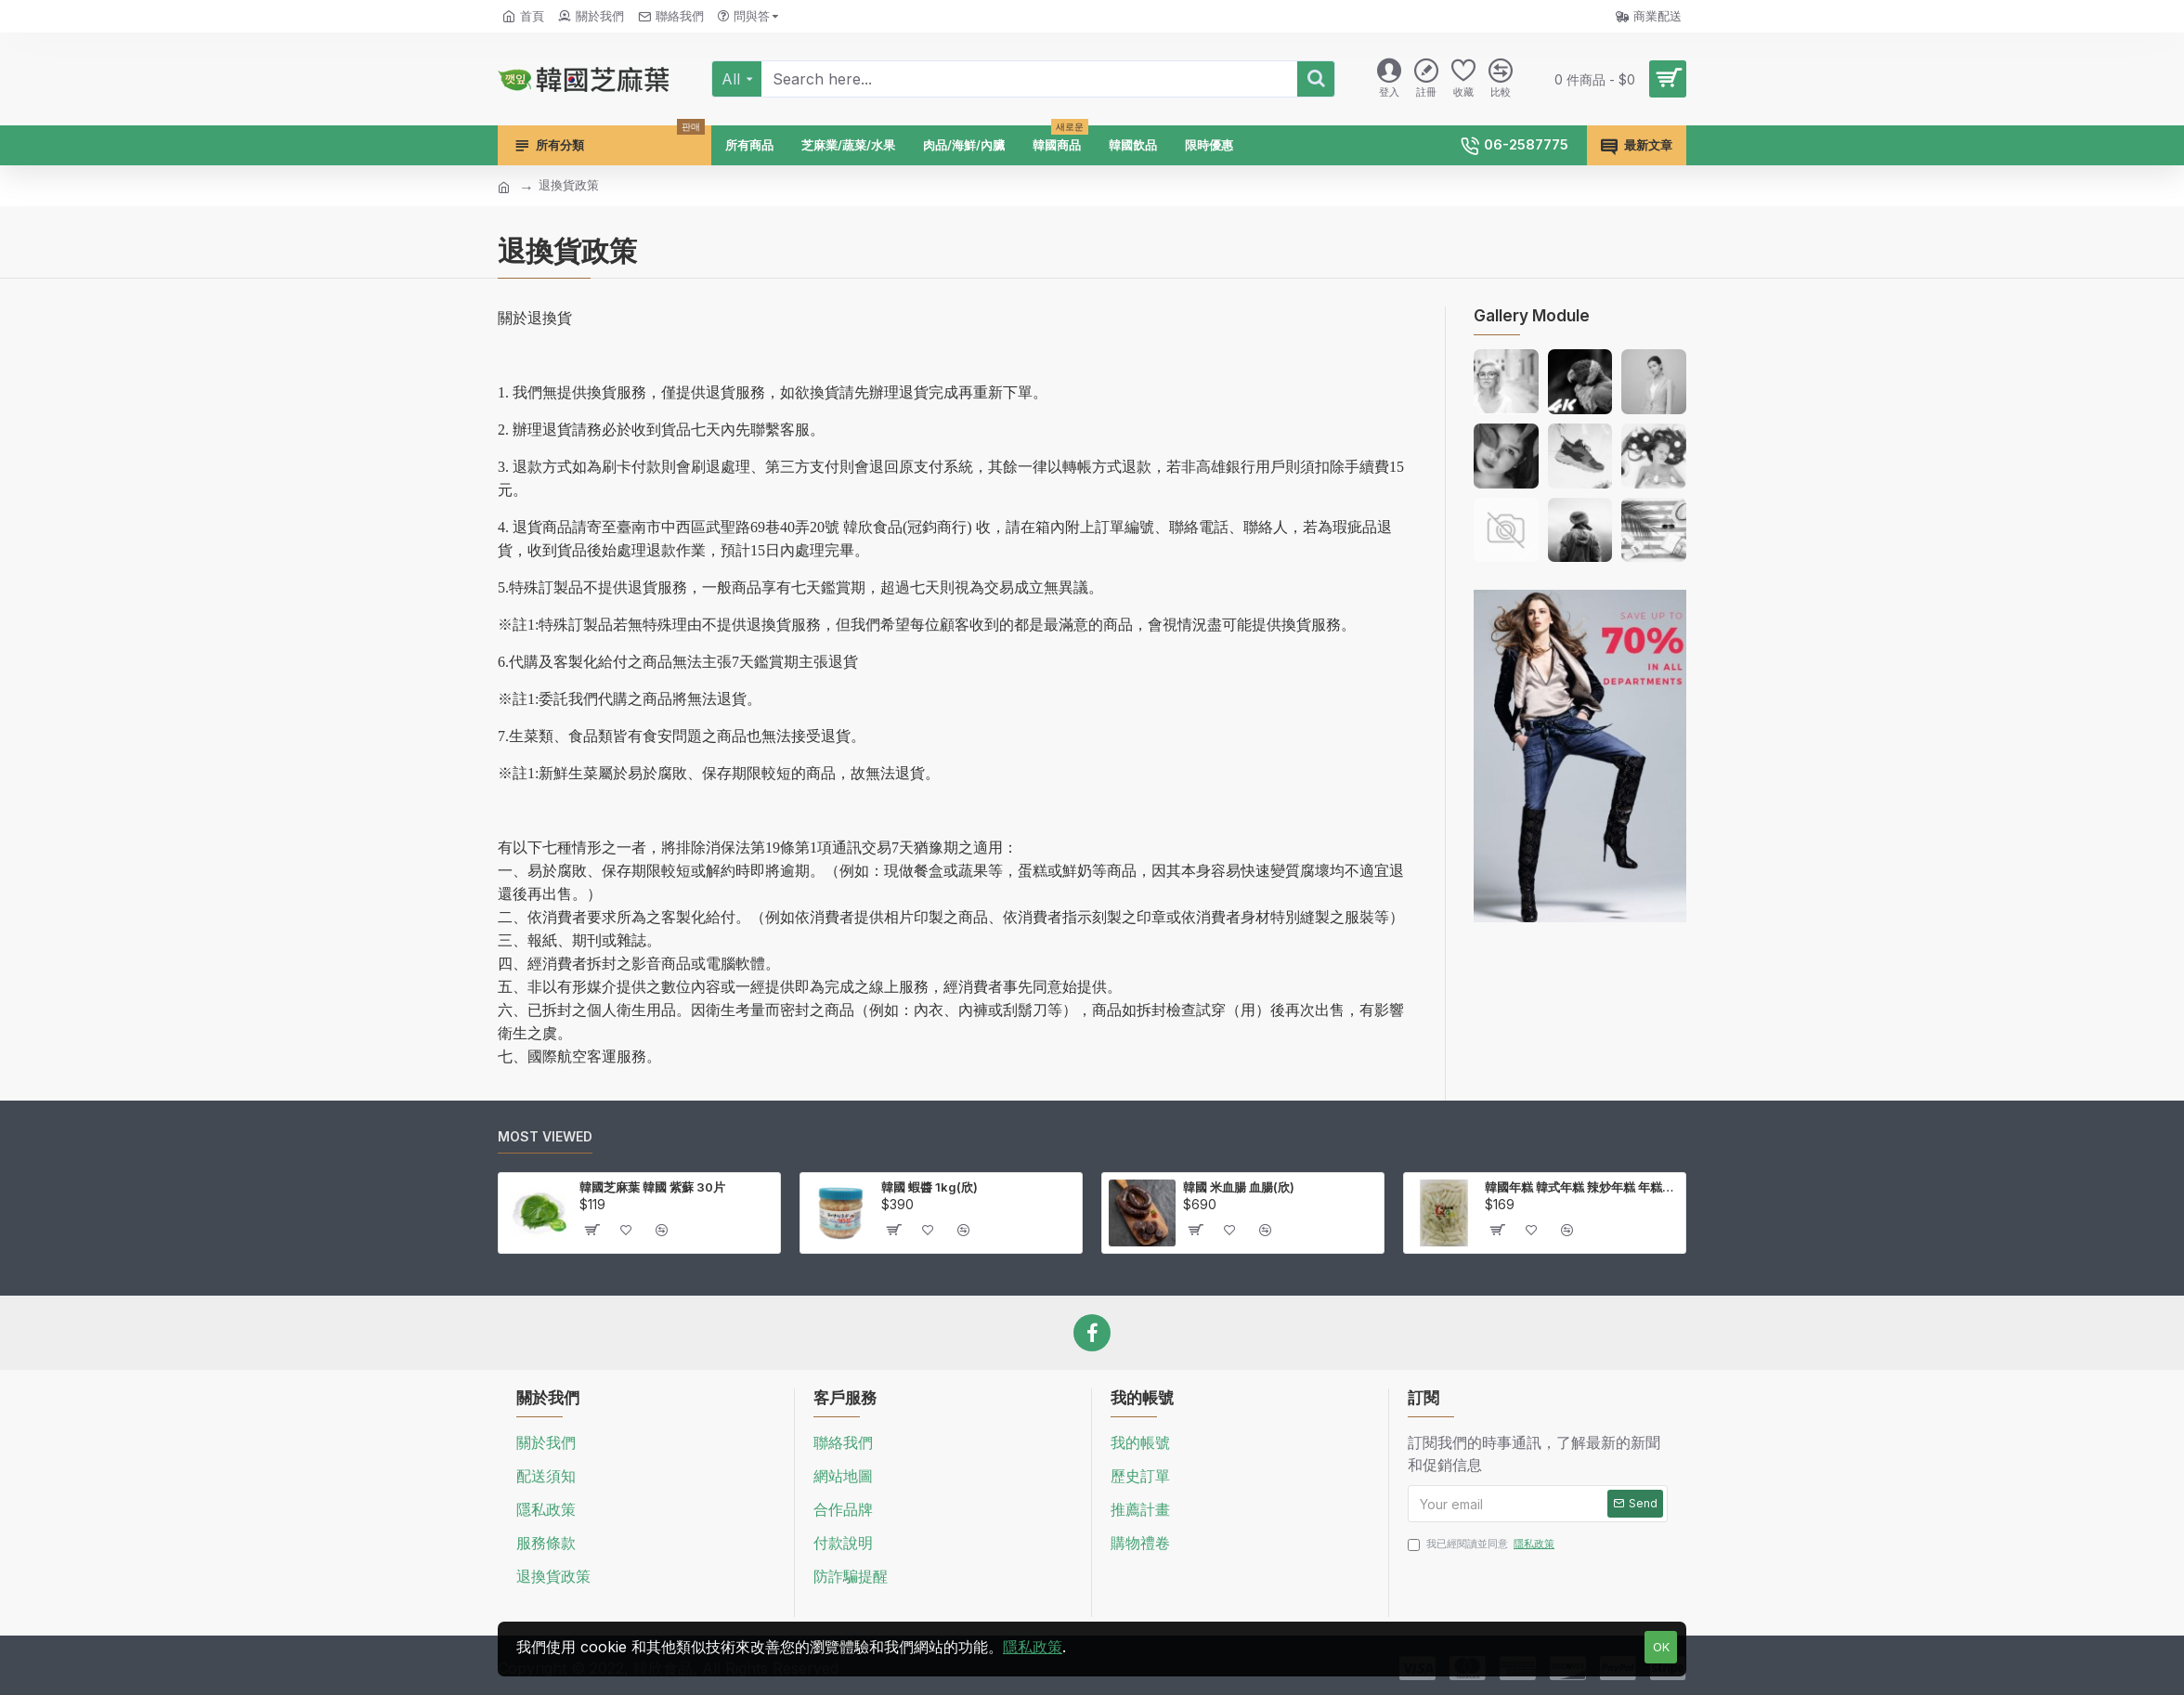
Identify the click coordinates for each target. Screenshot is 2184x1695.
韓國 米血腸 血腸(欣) (1238, 1187)
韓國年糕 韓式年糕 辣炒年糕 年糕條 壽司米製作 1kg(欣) (1582, 1187)
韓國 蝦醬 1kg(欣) (929, 1187)
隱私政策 (1032, 1646)
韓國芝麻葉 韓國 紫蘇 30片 (652, 1187)
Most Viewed (545, 1136)
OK (1661, 1646)
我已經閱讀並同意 (1482, 1544)
